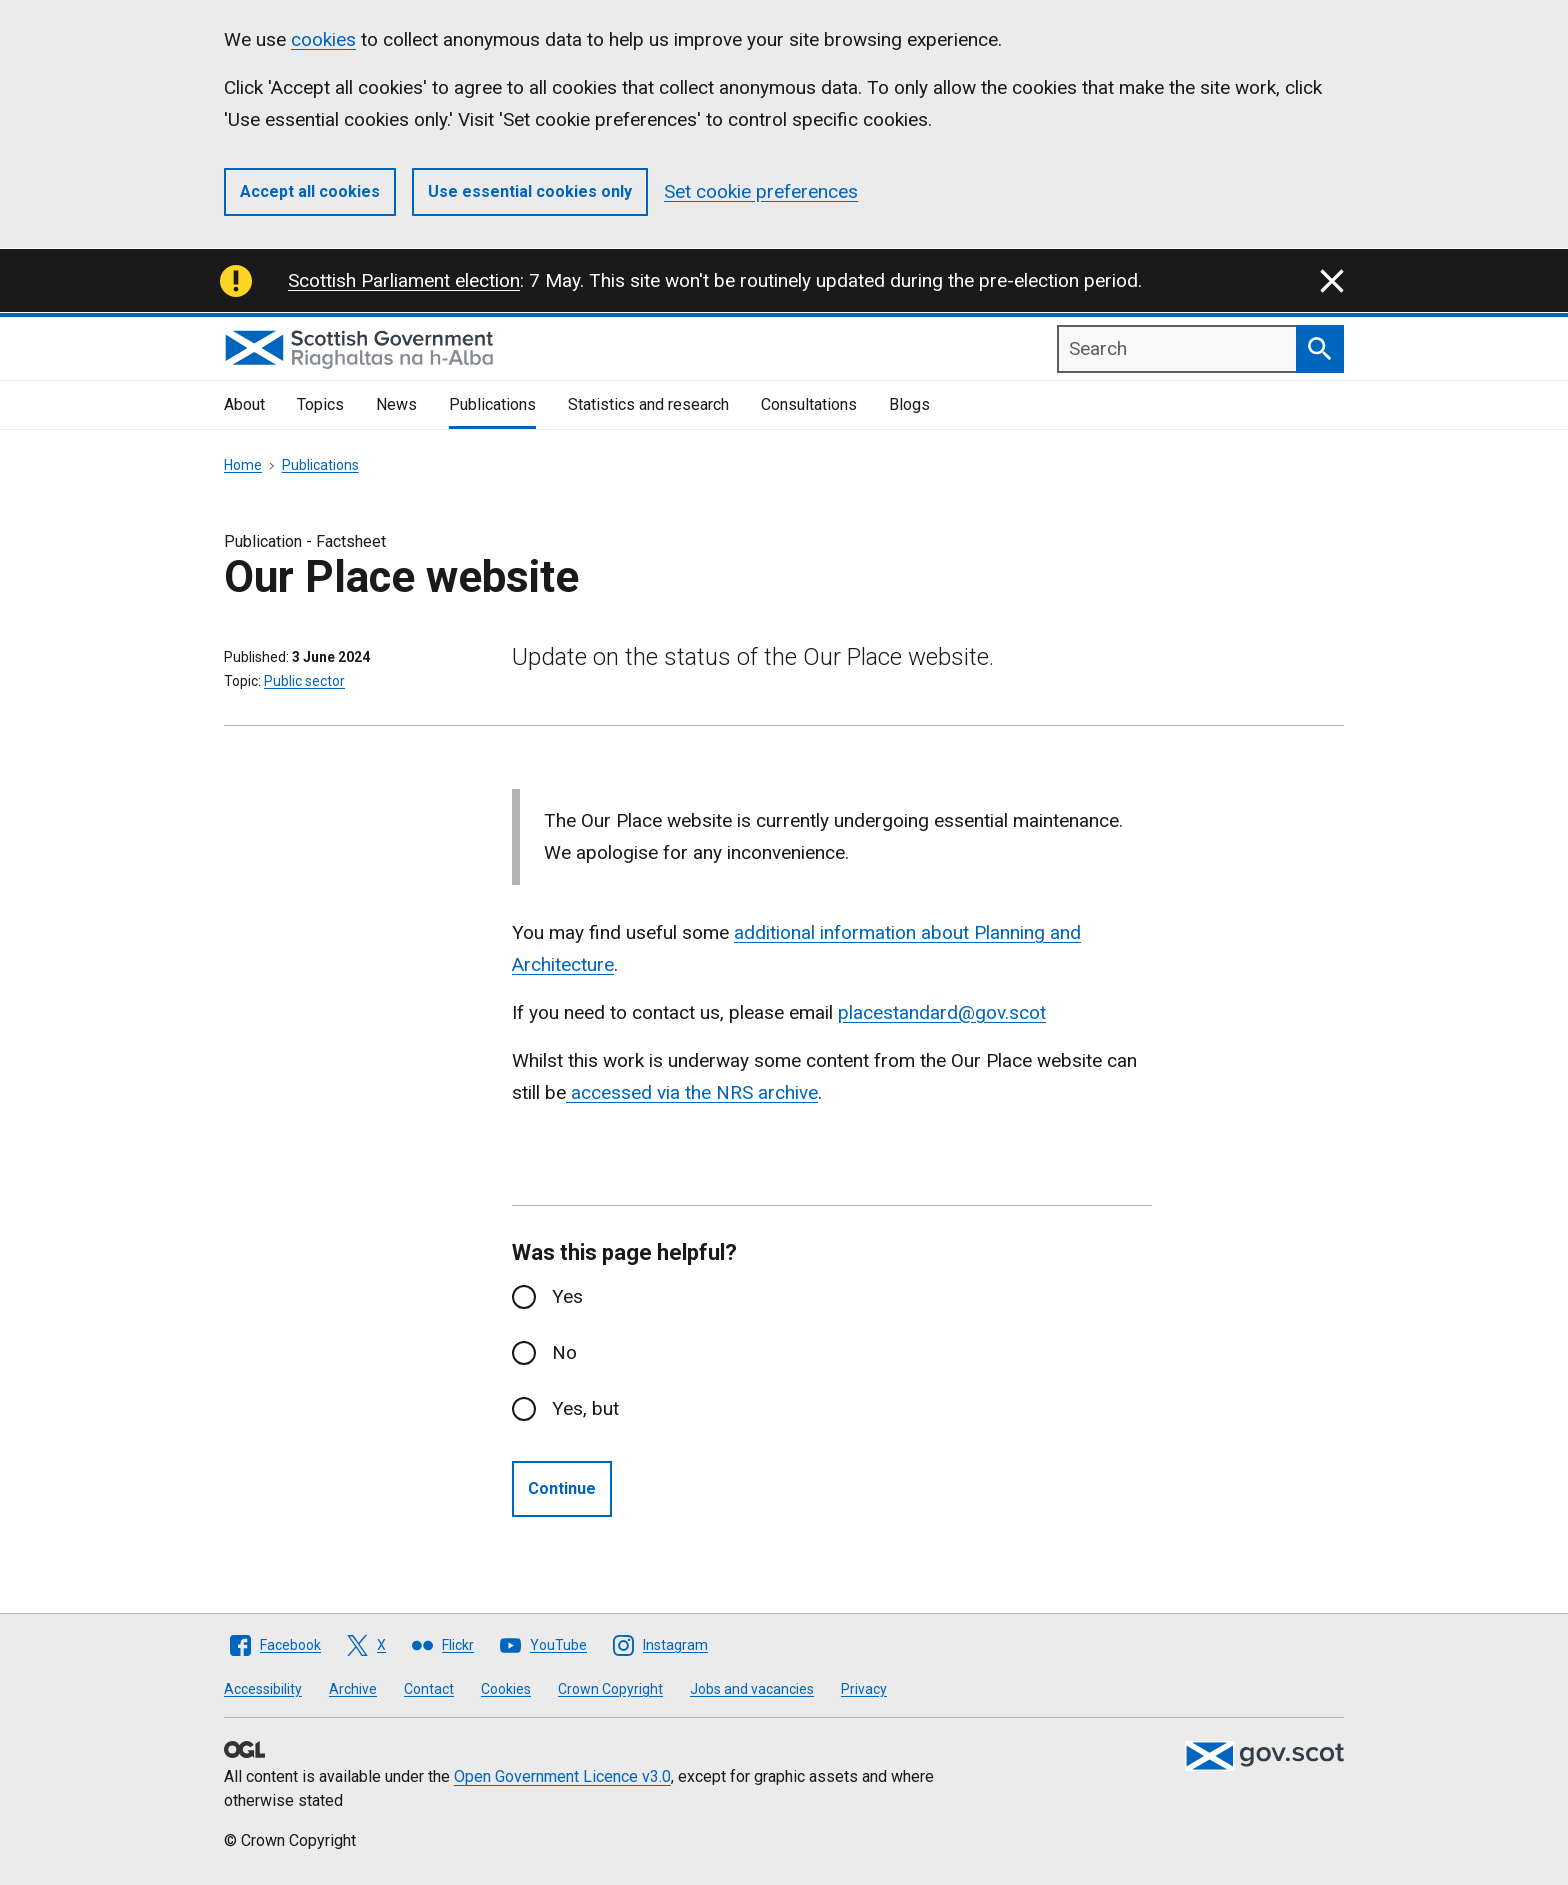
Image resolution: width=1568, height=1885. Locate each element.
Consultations (809, 404)
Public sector (304, 681)
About (244, 404)
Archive (353, 1689)
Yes (567, 1296)
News (396, 404)
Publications (492, 404)
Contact (429, 1689)
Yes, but (585, 1408)
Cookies (506, 1689)
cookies (323, 39)
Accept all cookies (310, 191)
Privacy (864, 1689)
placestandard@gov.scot (942, 1012)
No (564, 1352)
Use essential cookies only (530, 191)
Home (243, 465)
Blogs (909, 404)
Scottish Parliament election (404, 280)
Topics (320, 404)
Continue (562, 1488)
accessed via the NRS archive (692, 1092)
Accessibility (263, 1689)
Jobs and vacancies (752, 1689)
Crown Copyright (610, 1689)
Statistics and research (648, 404)
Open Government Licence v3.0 (562, 1776)
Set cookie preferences (761, 191)
